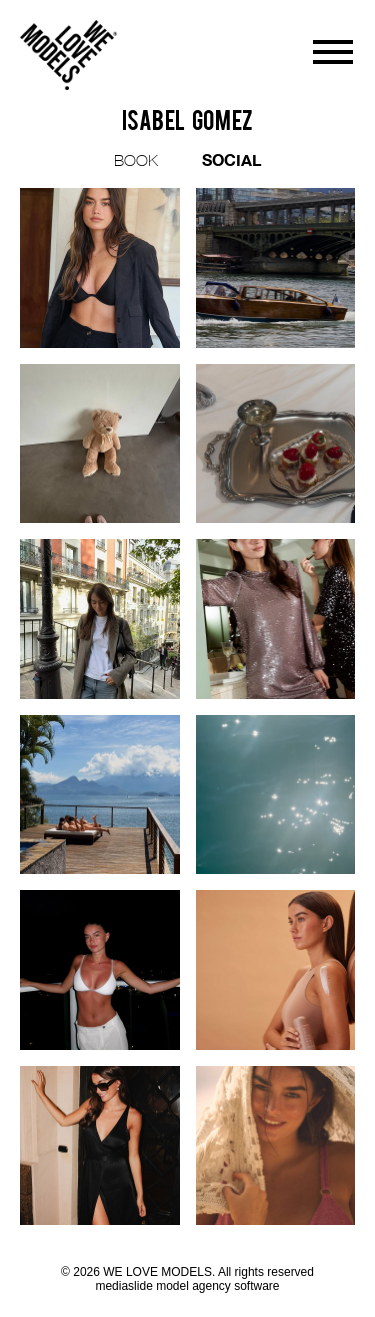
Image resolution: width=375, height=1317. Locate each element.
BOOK (136, 160)
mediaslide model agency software (187, 1285)
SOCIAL (231, 159)
